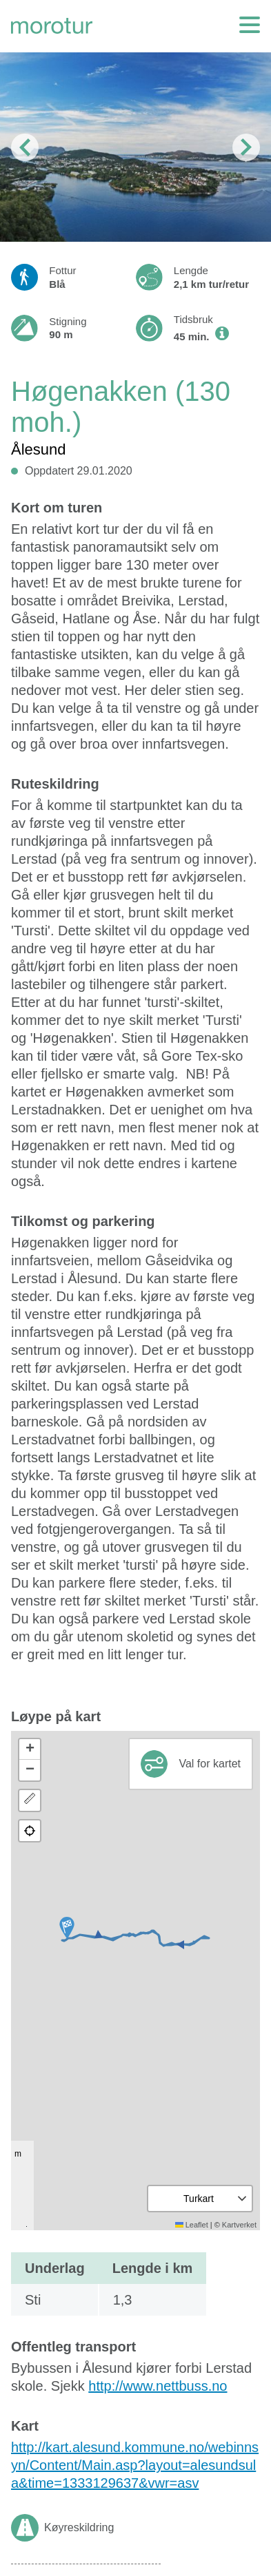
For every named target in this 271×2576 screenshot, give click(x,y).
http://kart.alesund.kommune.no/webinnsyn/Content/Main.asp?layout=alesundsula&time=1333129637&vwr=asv (135, 2465)
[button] (67, 1928)
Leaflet (191, 2225)
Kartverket (239, 2225)
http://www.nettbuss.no (157, 2385)
